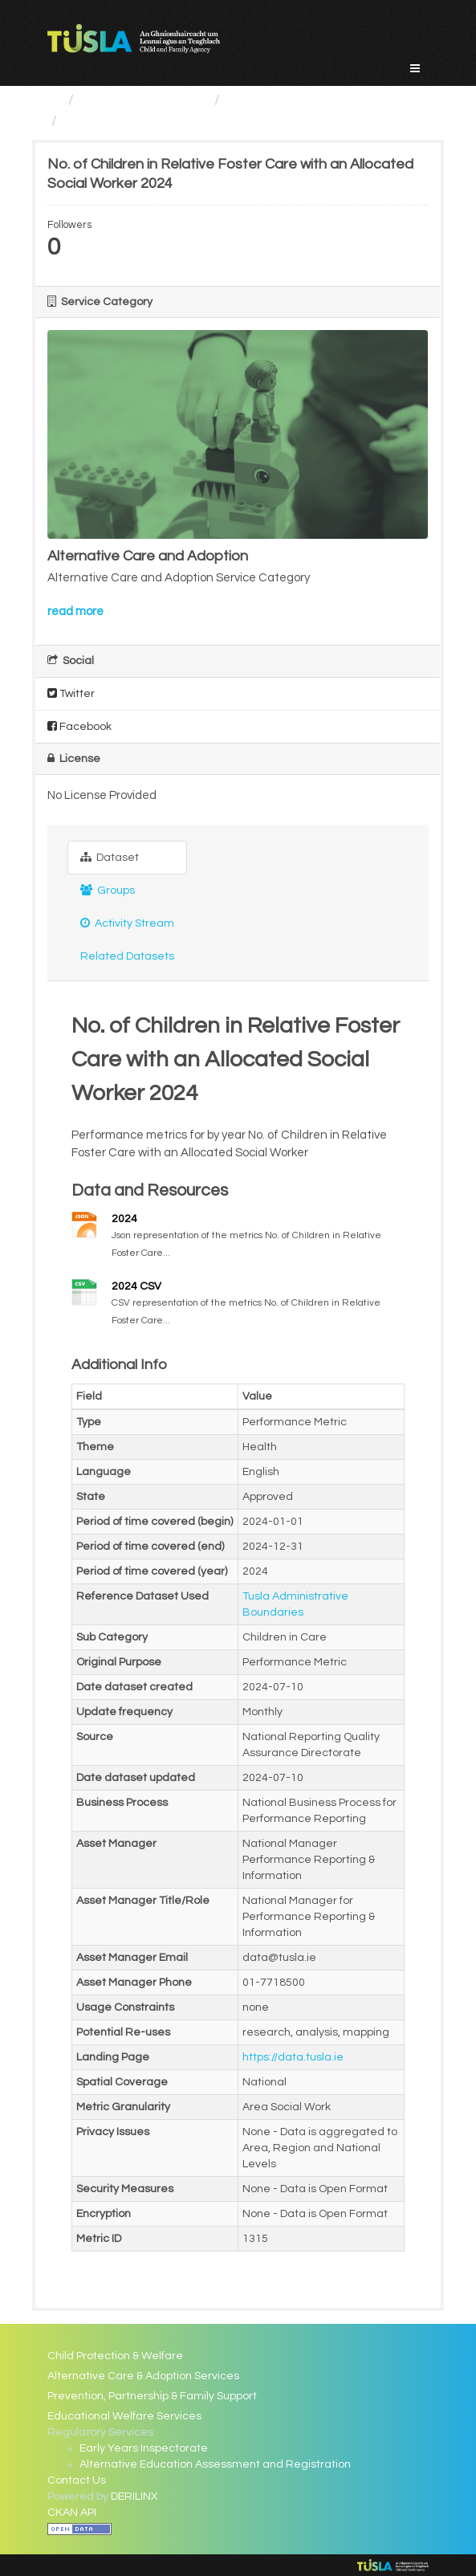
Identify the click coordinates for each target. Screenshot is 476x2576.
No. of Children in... (122, 120)
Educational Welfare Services (124, 2416)
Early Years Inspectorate (143, 2448)
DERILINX (134, 2496)
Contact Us (76, 2480)
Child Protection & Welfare (115, 2356)
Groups (107, 890)
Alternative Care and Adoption (327, 100)
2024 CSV (136, 1286)
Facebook (79, 726)
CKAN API (71, 2512)
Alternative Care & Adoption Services (143, 2376)
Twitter (71, 693)
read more (75, 611)
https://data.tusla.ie (293, 2057)
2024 (124, 1219)
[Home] (54, 100)
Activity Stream (127, 923)
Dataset (109, 857)
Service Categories (144, 100)
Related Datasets (127, 956)
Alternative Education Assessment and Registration (215, 2464)
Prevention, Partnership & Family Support (152, 2396)
